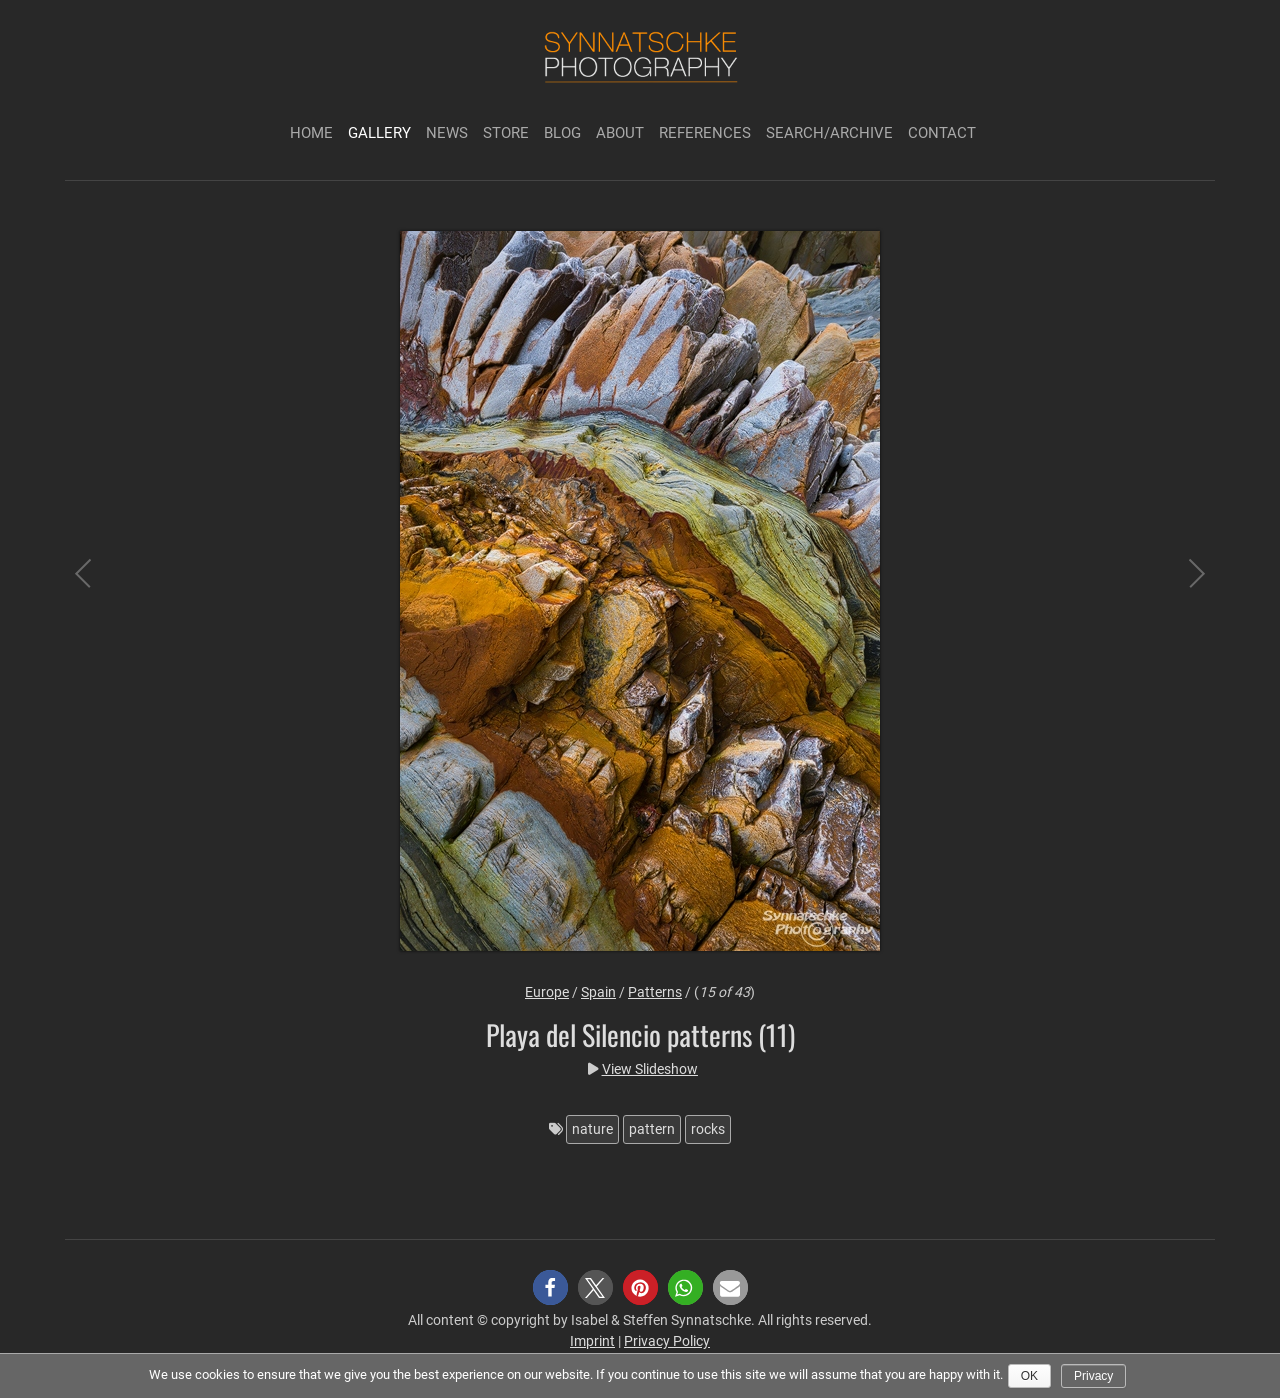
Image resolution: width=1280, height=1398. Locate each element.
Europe (547, 992)
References (705, 133)
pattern (652, 1129)
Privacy (1093, 1376)
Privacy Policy (667, 1341)
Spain (598, 992)
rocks (708, 1129)
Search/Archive (829, 133)
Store (506, 133)
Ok (1029, 1376)
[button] (550, 1287)
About (620, 133)
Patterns (655, 992)
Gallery (379, 133)
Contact (942, 133)
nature (592, 1129)
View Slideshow (650, 1069)
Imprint (592, 1341)
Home (311, 133)
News (447, 133)
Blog (562, 133)
